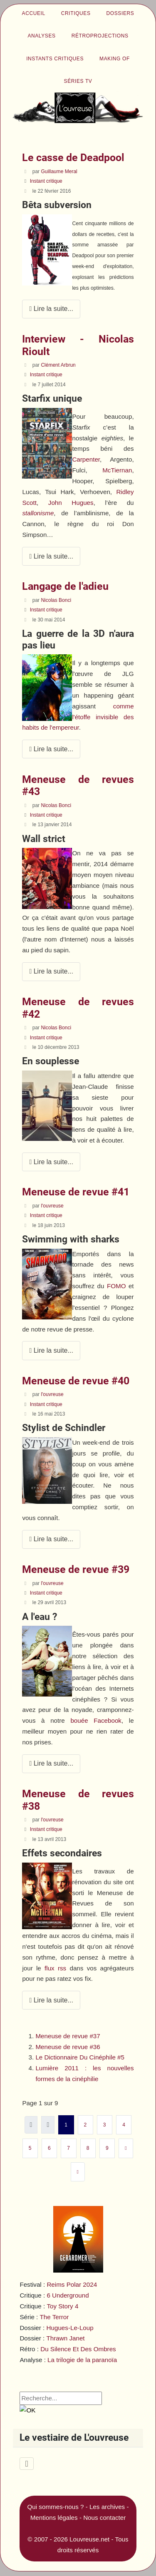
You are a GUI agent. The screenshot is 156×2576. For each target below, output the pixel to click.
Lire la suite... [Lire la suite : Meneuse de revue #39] (51, 1763)
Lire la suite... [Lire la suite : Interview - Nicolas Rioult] (51, 556)
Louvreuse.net (89, 2539)
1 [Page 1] (65, 2125)
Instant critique (46, 181)
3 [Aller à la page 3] (104, 2125)
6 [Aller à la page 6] (49, 2148)
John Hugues (71, 502)
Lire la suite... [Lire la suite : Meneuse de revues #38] (51, 2000)
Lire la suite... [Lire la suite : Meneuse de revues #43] (51, 971)
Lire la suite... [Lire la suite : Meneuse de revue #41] (51, 1350)
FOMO (116, 1285)
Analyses (41, 36)
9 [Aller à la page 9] (107, 2148)
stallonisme (38, 513)
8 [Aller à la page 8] (88, 2148)
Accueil (33, 13)
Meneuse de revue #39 (75, 1569)
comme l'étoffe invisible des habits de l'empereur (78, 717)
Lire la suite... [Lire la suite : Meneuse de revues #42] (51, 1161)
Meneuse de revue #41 (75, 1192)
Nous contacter (104, 2517)
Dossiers (120, 13)
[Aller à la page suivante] (126, 2148)
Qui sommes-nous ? (55, 2506)
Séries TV (78, 81)
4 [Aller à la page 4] (123, 2125)
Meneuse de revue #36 (67, 2046)
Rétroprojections (100, 36)
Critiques (76, 13)
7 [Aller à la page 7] (68, 2148)
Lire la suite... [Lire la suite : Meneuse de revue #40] (51, 1539)
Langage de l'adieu (65, 586)
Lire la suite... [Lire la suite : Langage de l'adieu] (51, 749)
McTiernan (117, 470)
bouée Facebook (95, 1720)
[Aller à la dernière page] (78, 2171)
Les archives (107, 2506)
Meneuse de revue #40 (75, 1381)
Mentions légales (54, 2517)
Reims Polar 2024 (72, 2284)
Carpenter (86, 459)
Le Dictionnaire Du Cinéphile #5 (79, 2057)
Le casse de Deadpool (73, 158)
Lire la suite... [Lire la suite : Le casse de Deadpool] (51, 308)
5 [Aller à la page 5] (30, 2148)
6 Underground (68, 2295)
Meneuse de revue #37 (67, 2035)
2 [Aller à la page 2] (85, 2125)
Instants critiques (55, 59)
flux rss (55, 1968)
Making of (114, 59)
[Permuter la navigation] (26, 2463)
